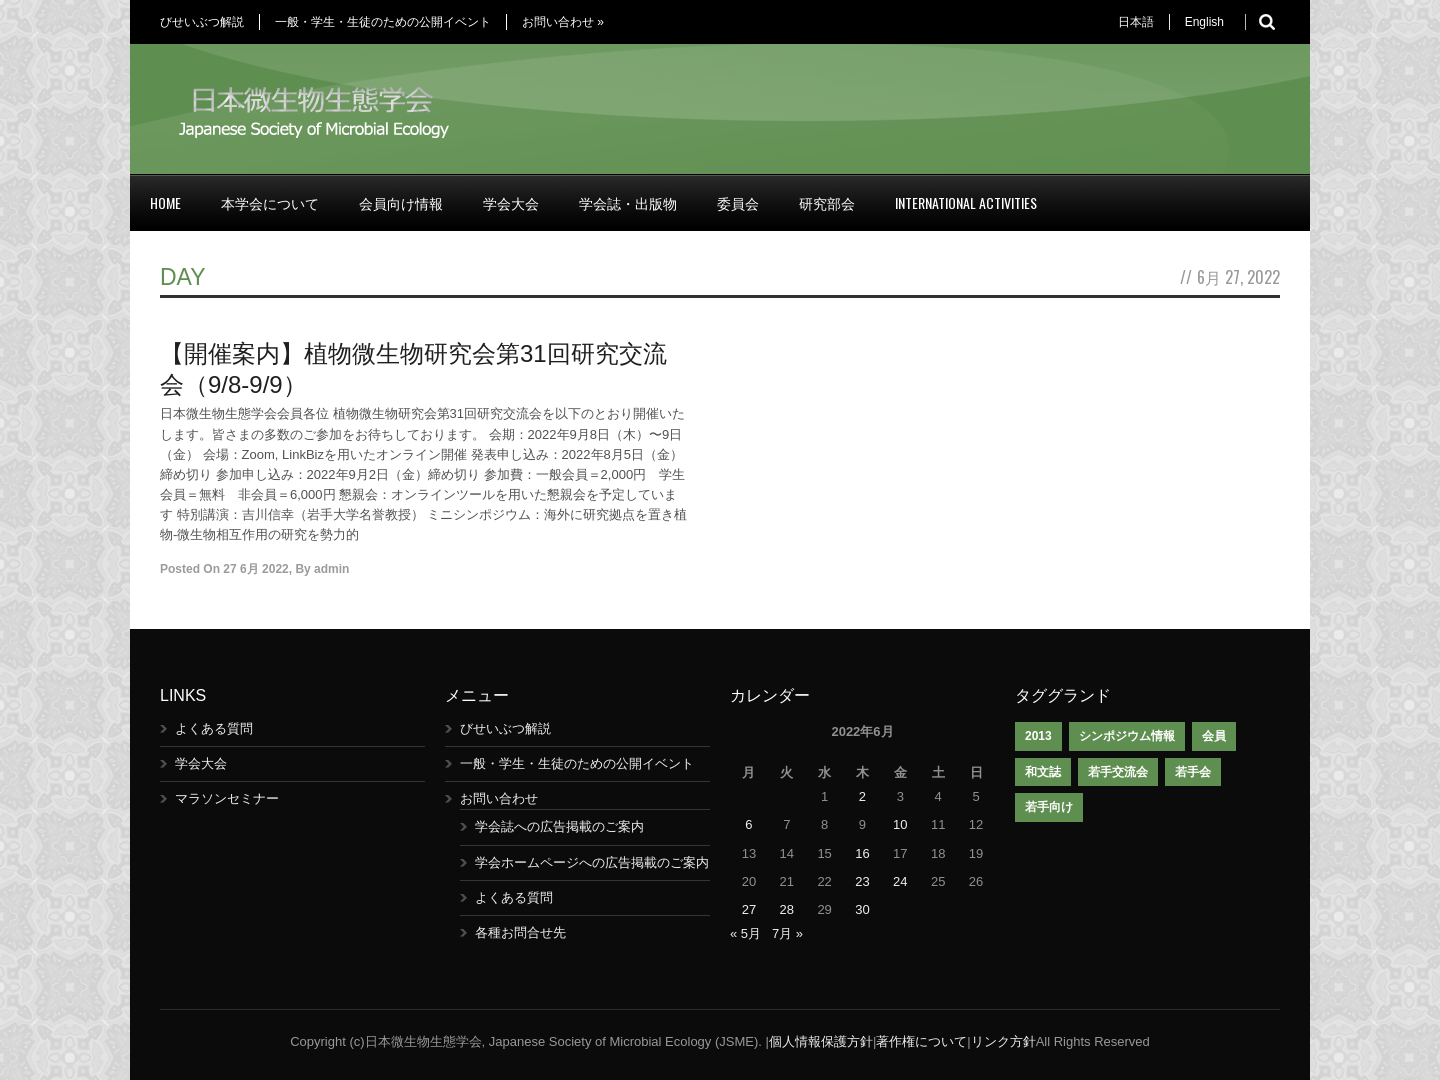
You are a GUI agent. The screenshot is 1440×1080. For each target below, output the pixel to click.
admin (331, 569)
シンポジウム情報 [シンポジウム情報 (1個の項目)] (1127, 736)
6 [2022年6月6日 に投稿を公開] (748, 824)
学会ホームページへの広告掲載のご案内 (592, 862)
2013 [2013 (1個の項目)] (1038, 736)
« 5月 (745, 933)
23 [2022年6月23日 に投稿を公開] (862, 881)
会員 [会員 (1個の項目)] (1214, 736)
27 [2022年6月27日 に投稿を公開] (749, 909)
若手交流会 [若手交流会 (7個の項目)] (1118, 772)
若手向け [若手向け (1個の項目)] (1049, 807)
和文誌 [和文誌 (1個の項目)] (1043, 772)
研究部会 (827, 202)
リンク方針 (1003, 1041)
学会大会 (511, 202)
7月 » (787, 933)
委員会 (738, 202)
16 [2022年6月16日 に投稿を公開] (862, 853)
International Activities (966, 202)
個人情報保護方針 (821, 1041)
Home (165, 202)
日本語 (1136, 22)
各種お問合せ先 (520, 932)
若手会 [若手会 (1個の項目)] (1193, 772)
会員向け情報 (401, 202)
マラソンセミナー (227, 798)
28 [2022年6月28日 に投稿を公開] (787, 909)
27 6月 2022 (255, 569)
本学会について (270, 202)
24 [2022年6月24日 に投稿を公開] (900, 881)
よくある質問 (214, 728)
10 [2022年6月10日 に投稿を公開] (900, 824)
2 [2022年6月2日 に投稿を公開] (862, 796)
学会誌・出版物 (628, 202)
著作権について (921, 1041)
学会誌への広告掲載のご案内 (559, 826)
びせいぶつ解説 (202, 22)
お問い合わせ (563, 22)
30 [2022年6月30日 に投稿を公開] (862, 909)
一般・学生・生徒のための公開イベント (383, 22)
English (1204, 22)
